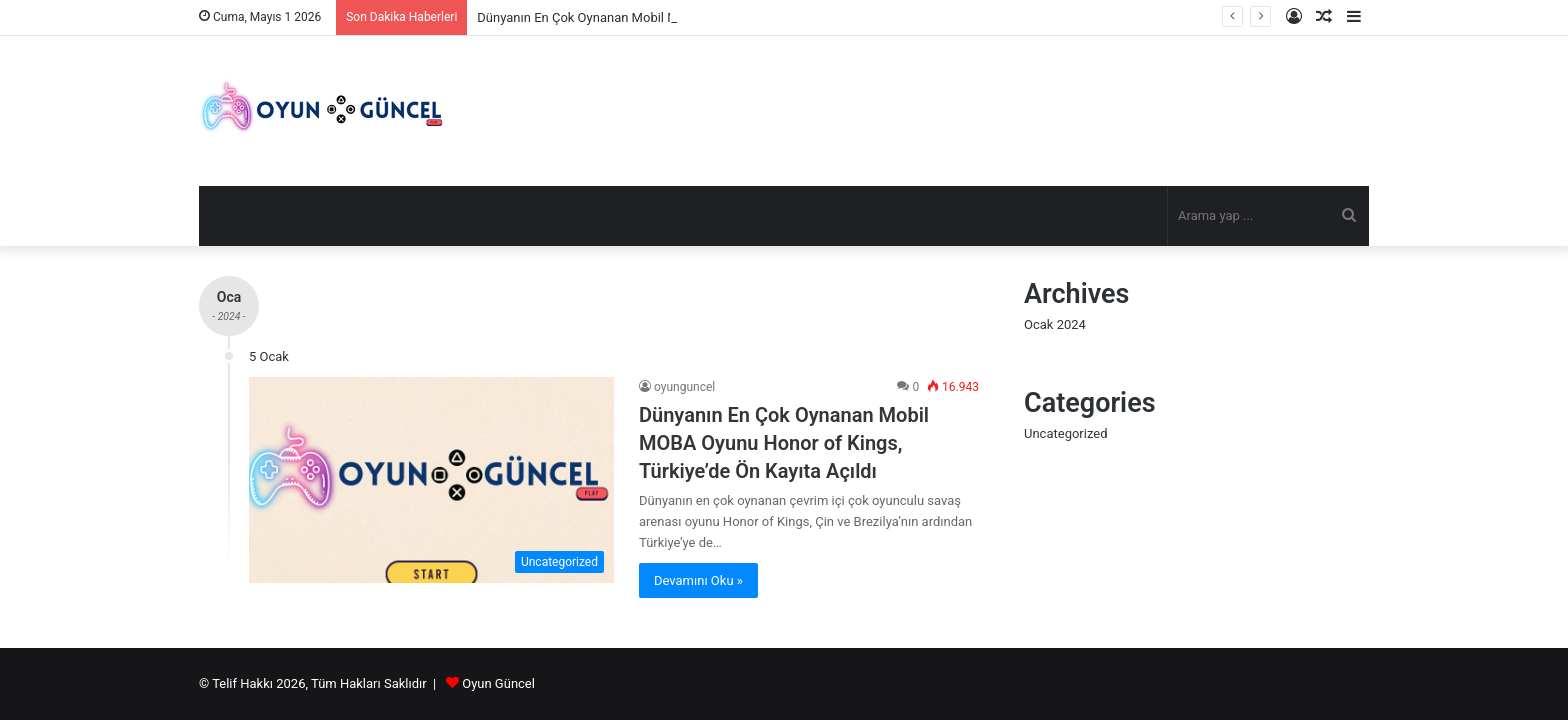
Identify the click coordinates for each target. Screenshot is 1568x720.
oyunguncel (684, 387)
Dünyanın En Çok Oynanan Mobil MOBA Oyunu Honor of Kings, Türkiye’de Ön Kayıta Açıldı (784, 443)
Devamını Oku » (698, 580)
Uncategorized (1065, 433)
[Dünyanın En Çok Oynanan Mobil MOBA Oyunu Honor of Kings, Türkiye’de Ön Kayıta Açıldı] (431, 480)
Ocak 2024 (1055, 324)
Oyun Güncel (498, 683)
